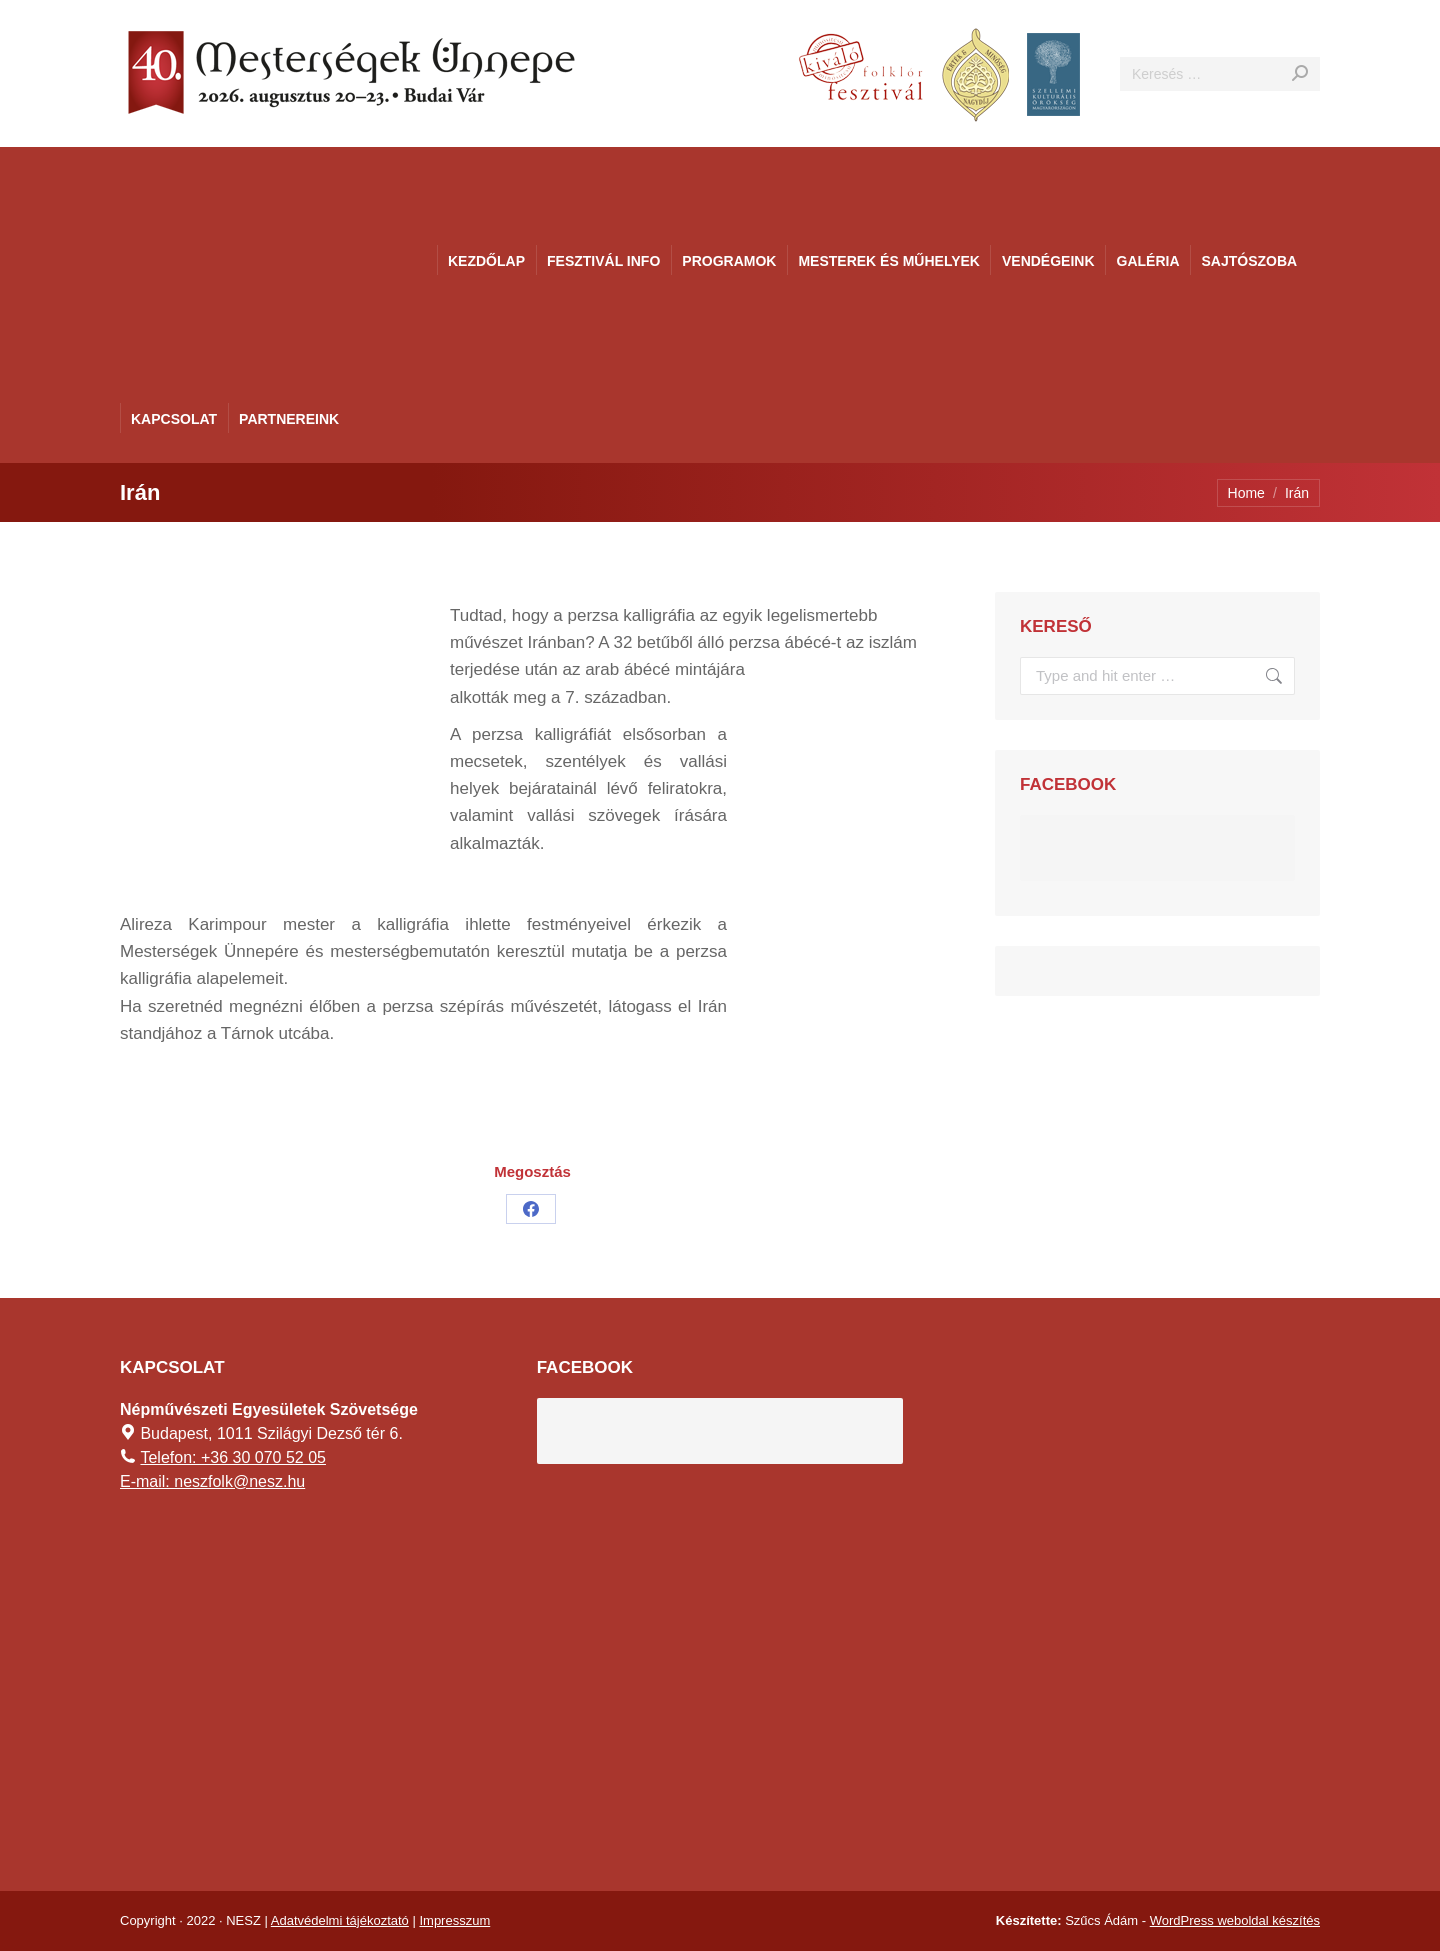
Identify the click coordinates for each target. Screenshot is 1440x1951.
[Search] (1220, 74)
